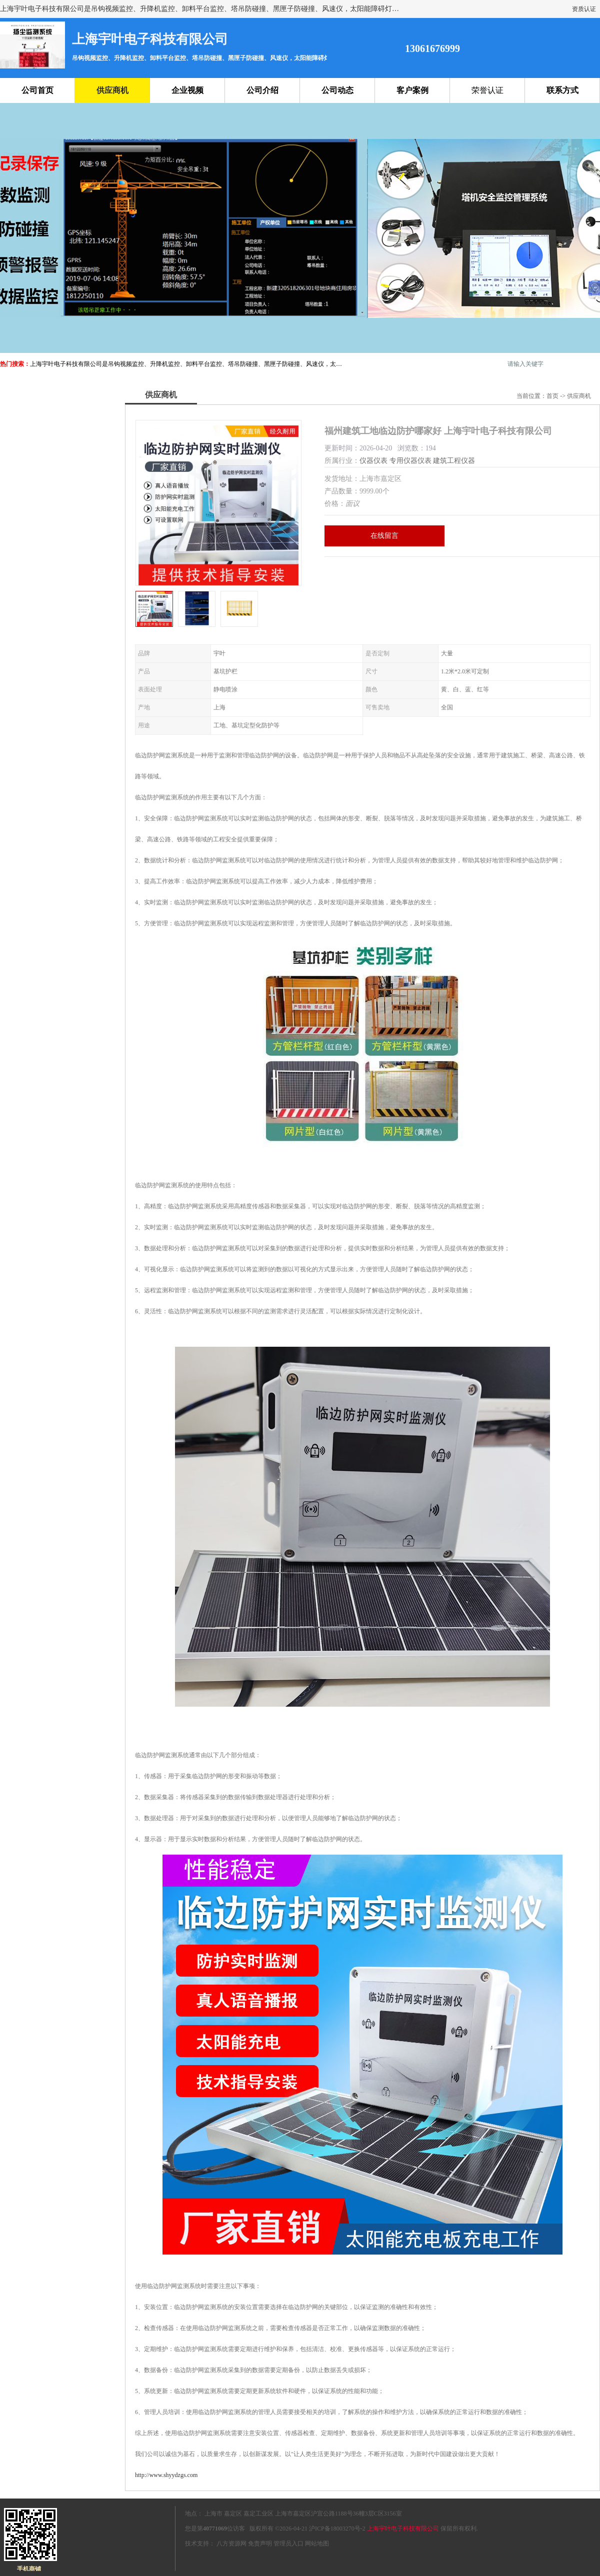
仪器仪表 (374, 460)
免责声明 (260, 2543)
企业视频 (188, 90)
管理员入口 (289, 2543)
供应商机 (112, 90)
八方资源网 (231, 2543)
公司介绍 (262, 90)
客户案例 (412, 90)
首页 (552, 395)
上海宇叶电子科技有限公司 (403, 2528)
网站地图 (317, 2543)
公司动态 (338, 90)
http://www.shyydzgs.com (166, 2475)
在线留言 (384, 535)
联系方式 (562, 90)
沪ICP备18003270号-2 (337, 2528)
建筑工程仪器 (454, 460)
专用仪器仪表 (411, 460)
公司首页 (38, 90)
